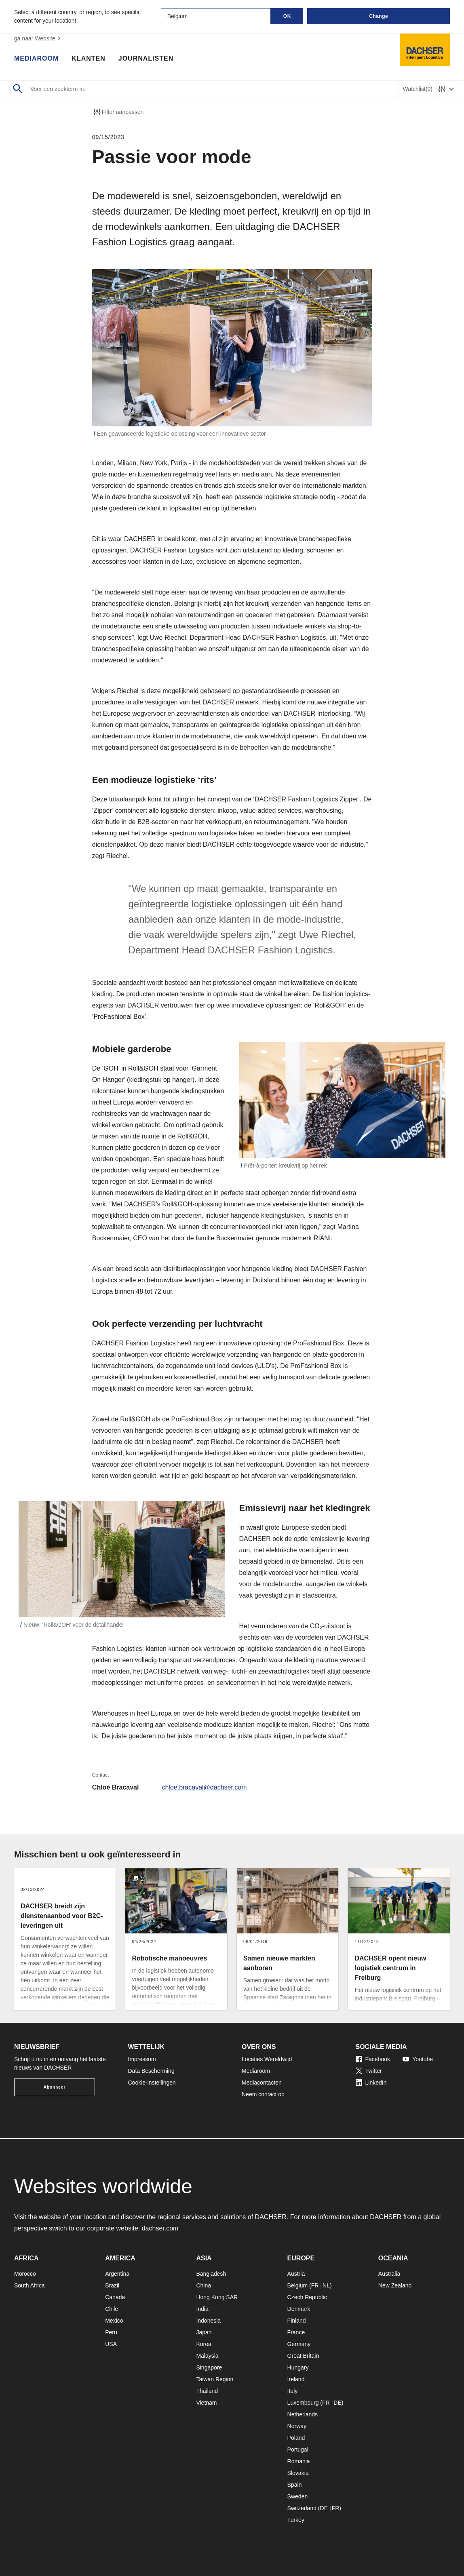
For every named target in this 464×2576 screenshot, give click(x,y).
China (203, 2285)
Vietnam (206, 2402)
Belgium (297, 2285)
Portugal (297, 2449)
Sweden (297, 2496)
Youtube (418, 2059)
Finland (296, 2320)
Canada (115, 2297)
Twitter (369, 2071)
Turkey (295, 2520)
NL (326, 2285)
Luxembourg (303, 2402)
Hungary (298, 2367)
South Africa (29, 2285)
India (202, 2309)
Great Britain (303, 2356)
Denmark (298, 2309)
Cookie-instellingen (152, 2082)
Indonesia (208, 2320)
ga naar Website (38, 38)
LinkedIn (371, 2082)
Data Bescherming (151, 2071)
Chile (111, 2309)
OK (287, 16)
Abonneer (55, 2087)
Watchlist (417, 89)
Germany (299, 2344)
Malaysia (207, 2356)
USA (111, 2344)
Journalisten (145, 58)
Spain (294, 2484)
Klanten (88, 58)
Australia (389, 2273)
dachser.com (160, 2228)
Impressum (142, 2059)
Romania (298, 2461)
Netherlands (302, 2414)
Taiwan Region (214, 2379)
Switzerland (301, 2508)
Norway (296, 2426)
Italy (292, 2391)
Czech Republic (307, 2297)
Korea (203, 2344)
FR (315, 2285)
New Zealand (395, 2285)
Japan (203, 2332)
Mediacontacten (262, 2082)
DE (337, 2402)
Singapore (209, 2367)
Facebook (373, 2059)
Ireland (296, 2379)
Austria (296, 2273)
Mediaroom (36, 58)
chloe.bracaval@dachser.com (204, 1787)
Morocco (25, 2273)
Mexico (114, 2320)
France (296, 2332)
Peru (111, 2332)
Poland (296, 2438)
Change (378, 16)
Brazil (112, 2285)
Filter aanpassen (118, 112)
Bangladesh (211, 2273)
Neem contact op (263, 2094)
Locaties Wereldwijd (267, 2059)
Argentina (117, 2273)
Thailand (207, 2391)
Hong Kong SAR (217, 2297)
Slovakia (298, 2473)
